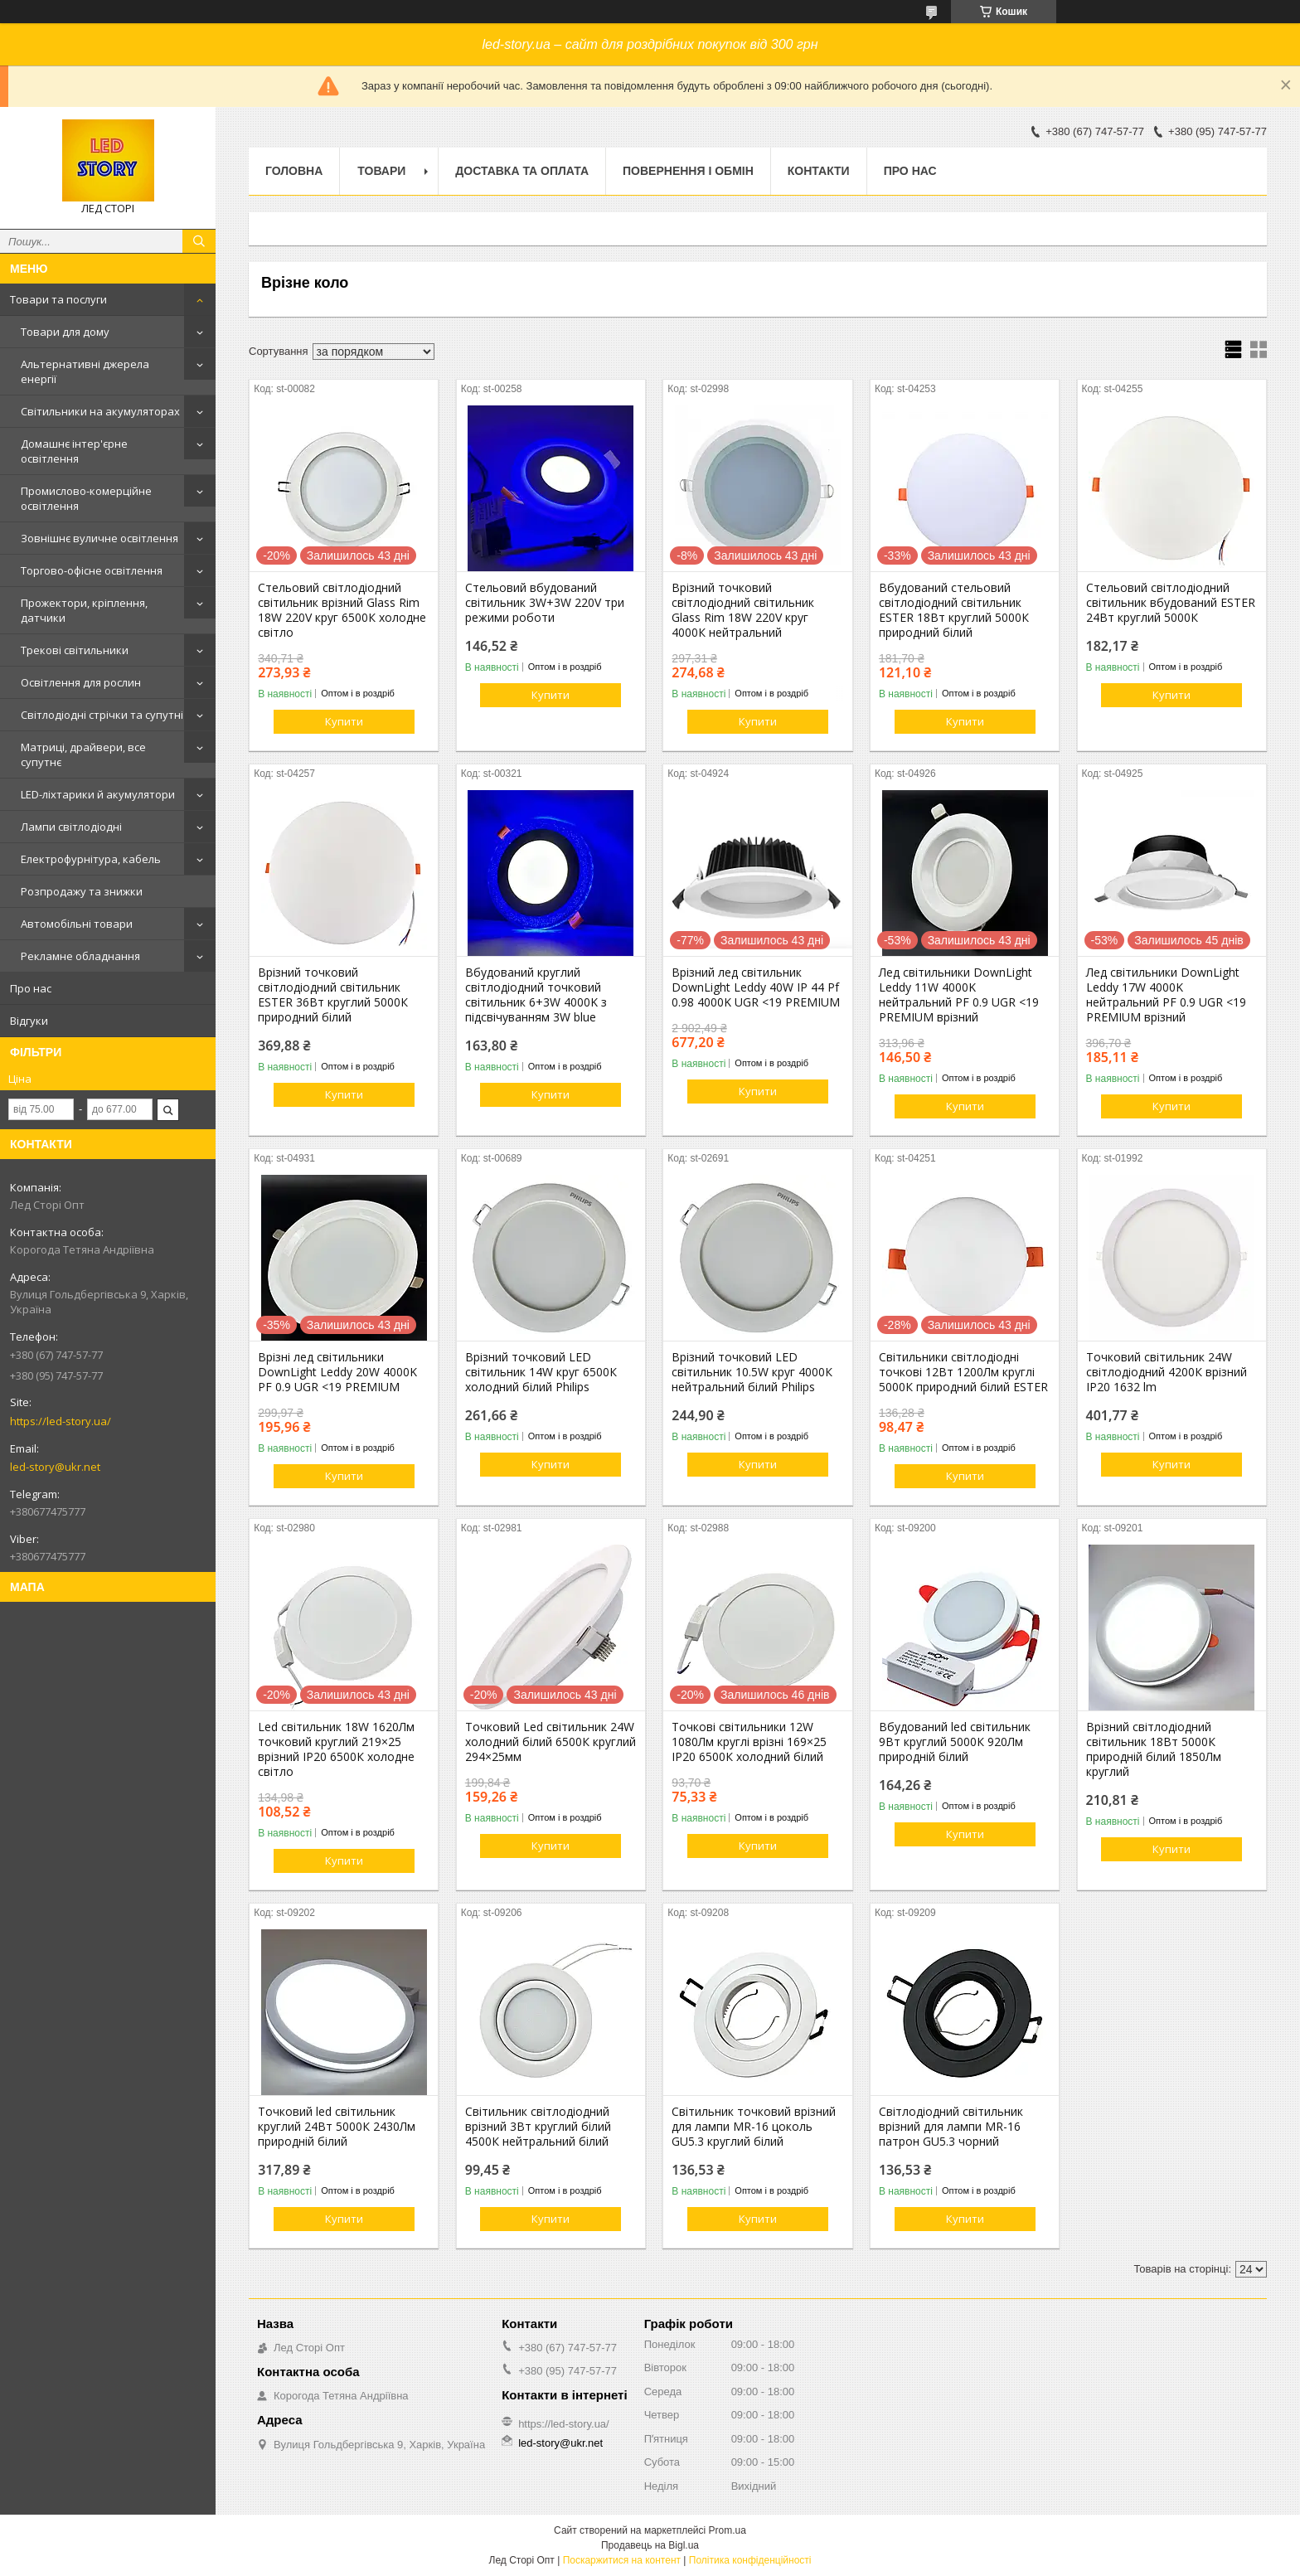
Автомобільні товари (77, 923)
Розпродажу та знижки (82, 891)
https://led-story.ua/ (60, 1421)
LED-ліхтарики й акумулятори (98, 794)
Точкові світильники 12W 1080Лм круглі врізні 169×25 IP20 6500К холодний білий (749, 1742)
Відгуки (29, 1020)
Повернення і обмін (688, 170)
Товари (381, 170)
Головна (294, 170)
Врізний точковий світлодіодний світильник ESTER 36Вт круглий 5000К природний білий (333, 995)
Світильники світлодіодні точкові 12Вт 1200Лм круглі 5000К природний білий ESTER (963, 1372)
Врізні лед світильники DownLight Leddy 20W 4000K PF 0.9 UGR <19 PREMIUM (337, 1372)
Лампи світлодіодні (71, 826)
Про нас (30, 988)
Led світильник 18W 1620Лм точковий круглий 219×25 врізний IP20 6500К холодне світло (336, 1749)
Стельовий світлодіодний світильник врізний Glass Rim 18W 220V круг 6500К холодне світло (342, 610)
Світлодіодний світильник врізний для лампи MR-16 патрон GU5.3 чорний (951, 2126)
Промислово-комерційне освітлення (86, 498)
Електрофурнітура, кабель (91, 858)
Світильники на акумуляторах (100, 411)
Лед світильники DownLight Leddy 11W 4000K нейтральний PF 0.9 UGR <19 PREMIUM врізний (959, 995)
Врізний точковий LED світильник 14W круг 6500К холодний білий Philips (541, 1372)
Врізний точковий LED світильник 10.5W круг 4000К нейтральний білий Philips (752, 1372)
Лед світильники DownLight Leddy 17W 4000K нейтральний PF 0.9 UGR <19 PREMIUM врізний (1166, 995)
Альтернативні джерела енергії (85, 371)
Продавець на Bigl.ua (650, 2545)
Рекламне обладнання (80, 955)
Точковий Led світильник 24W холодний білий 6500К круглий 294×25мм (550, 1742)
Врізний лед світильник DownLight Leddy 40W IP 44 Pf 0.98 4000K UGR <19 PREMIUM (756, 987)
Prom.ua (727, 2530)
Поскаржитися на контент (622, 2560)
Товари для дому (65, 331)
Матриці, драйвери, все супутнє (83, 754)
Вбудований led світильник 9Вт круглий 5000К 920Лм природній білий (955, 1742)
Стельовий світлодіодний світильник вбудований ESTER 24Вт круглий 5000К (1170, 602)
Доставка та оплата (522, 170)
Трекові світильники (75, 650)
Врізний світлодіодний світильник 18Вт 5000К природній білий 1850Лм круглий (1153, 1749)
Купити (344, 721)
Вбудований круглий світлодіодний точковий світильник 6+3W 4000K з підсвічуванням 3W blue (536, 995)
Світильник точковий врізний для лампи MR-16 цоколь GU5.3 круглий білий (754, 2126)
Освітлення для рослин (81, 682)
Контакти (819, 170)
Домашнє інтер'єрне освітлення (74, 451)
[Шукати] (199, 241)
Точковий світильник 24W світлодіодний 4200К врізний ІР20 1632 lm (1166, 1372)
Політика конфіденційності (750, 2560)
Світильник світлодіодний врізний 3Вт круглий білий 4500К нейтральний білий (538, 2126)
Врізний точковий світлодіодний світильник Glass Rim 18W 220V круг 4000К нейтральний (743, 610)
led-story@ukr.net (55, 1466)
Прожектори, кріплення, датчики (84, 610)
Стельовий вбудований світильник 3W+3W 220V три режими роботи (544, 602)
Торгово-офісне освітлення (91, 570)
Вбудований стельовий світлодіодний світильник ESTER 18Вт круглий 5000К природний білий (954, 610)
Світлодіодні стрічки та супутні (102, 714)
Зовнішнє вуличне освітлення (99, 538)
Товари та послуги (58, 299)
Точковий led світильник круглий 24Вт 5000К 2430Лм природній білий (336, 2126)
